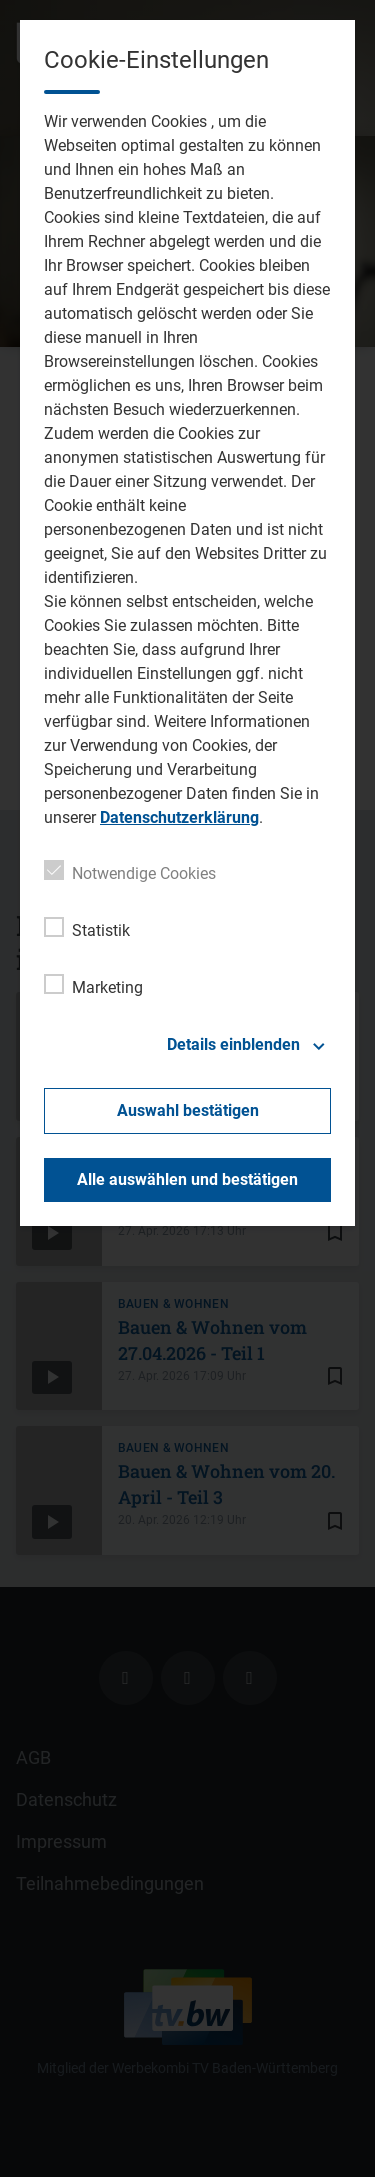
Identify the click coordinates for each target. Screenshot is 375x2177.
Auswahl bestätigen (188, 1110)
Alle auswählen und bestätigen (187, 1179)
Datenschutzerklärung (179, 817)
